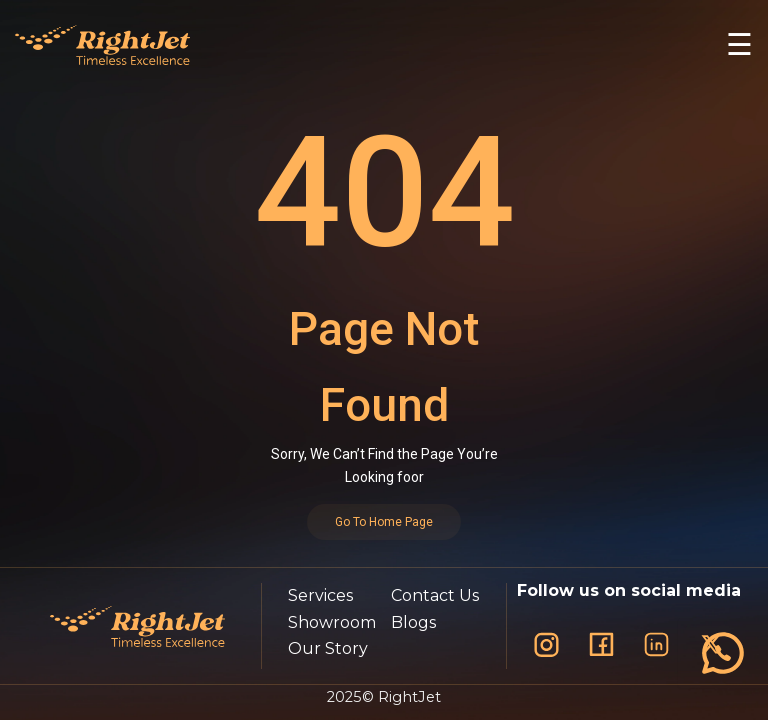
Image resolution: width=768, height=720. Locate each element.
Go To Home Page (384, 522)
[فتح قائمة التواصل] (723, 653)
